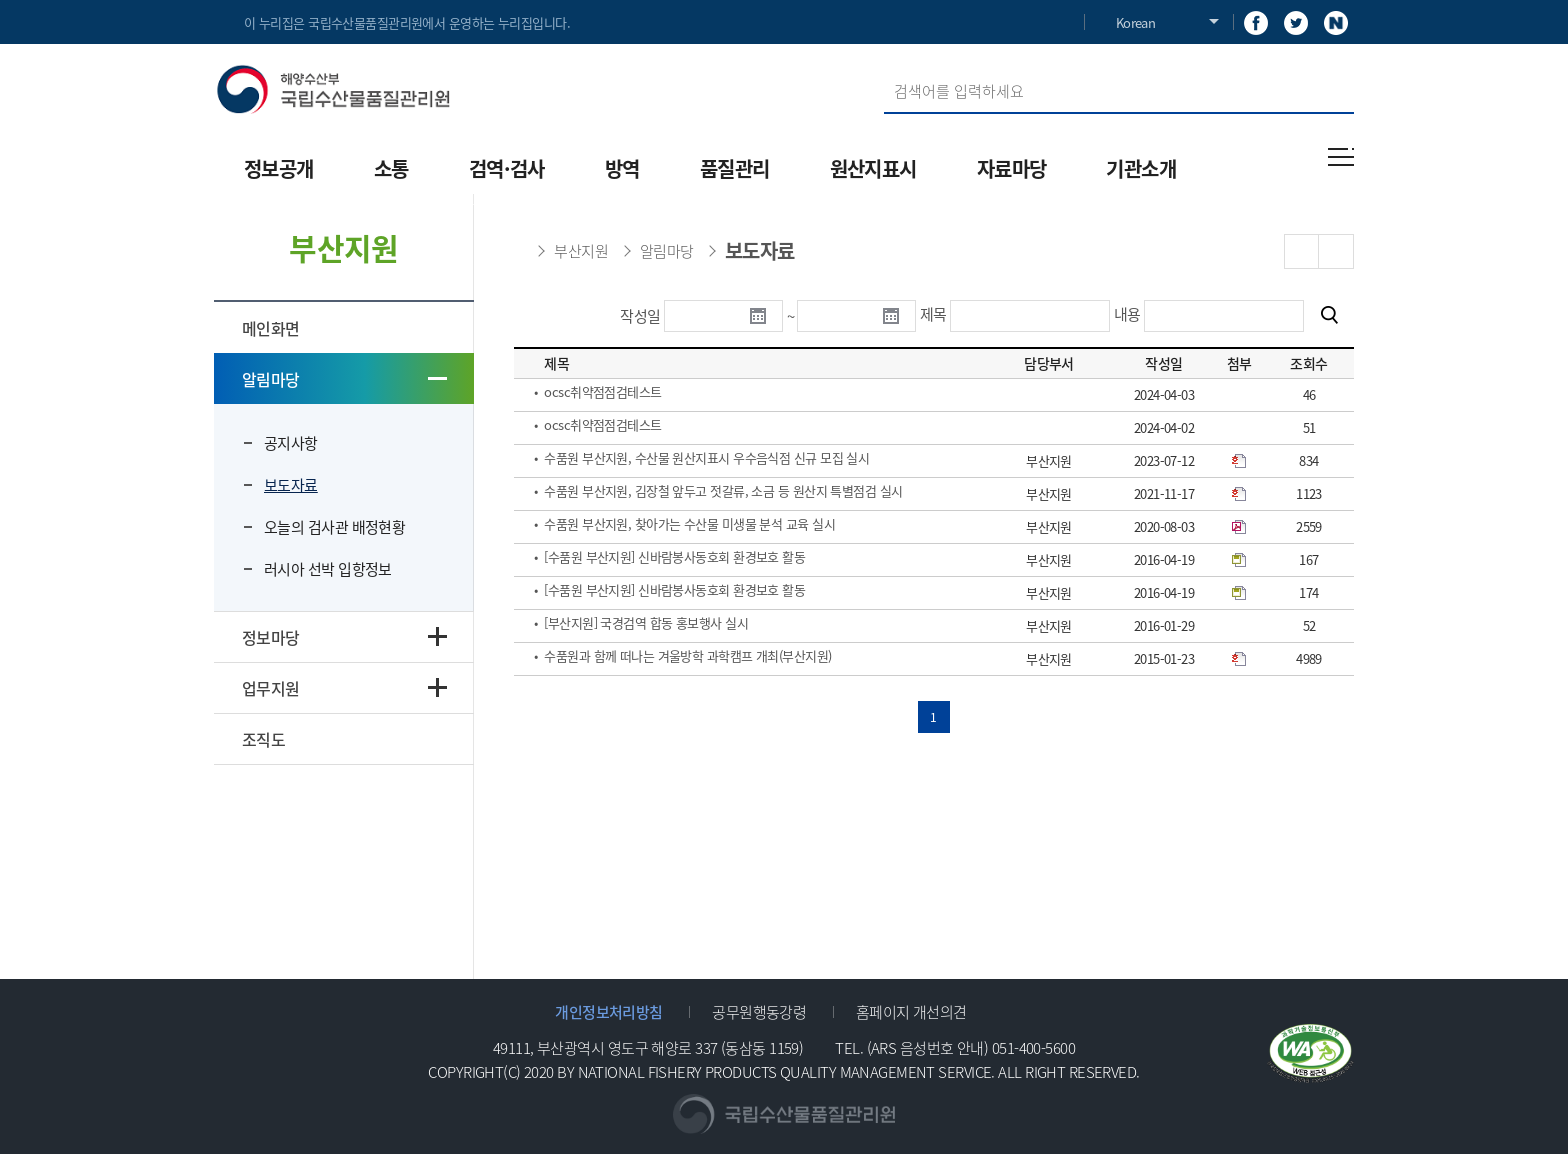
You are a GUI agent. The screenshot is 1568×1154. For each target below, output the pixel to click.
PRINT (1336, 251)
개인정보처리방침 (609, 1011)
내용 (1127, 313)
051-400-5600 (1033, 1047)
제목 (933, 313)
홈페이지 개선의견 (911, 1011)
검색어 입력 (884, 68)
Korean (1135, 22)
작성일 (640, 315)
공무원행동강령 (759, 1011)
